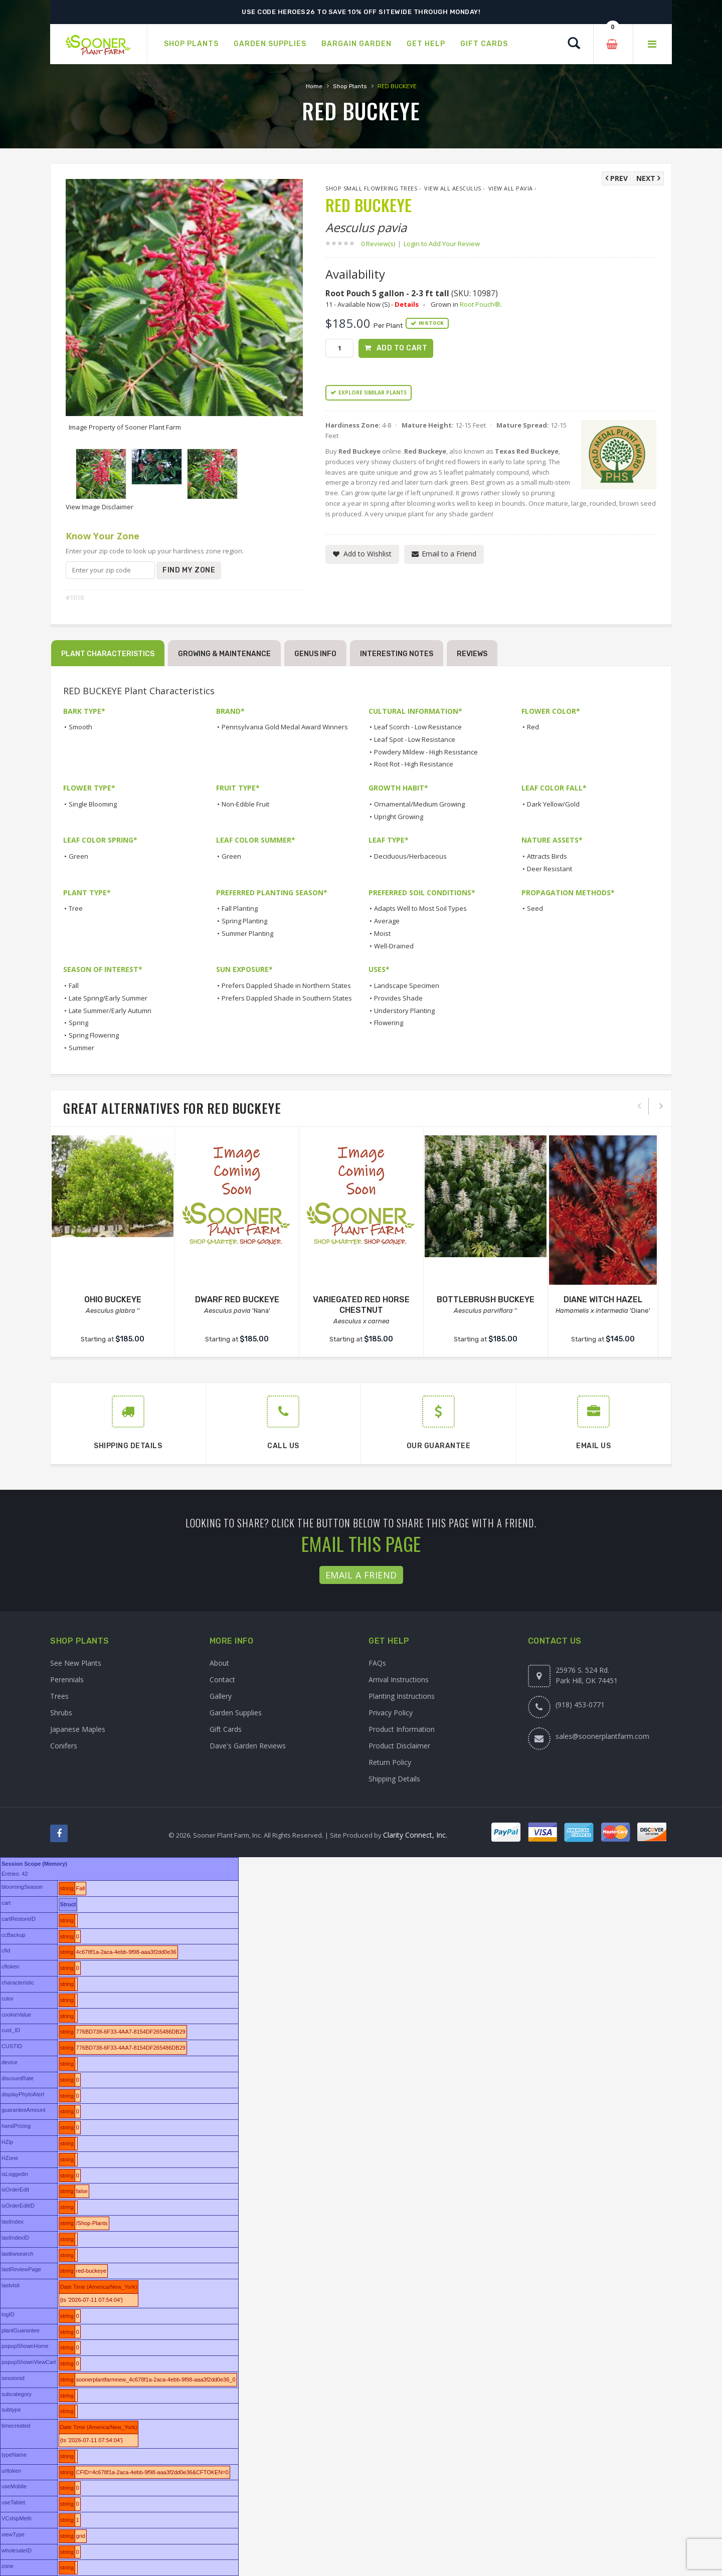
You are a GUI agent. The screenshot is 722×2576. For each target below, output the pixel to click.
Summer (81, 1047)
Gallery (221, 1696)
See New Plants (75, 1663)
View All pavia (510, 188)
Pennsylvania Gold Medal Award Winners (285, 726)
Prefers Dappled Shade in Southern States (287, 998)
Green (78, 856)
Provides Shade (398, 998)
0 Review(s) (381, 243)
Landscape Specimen (406, 985)
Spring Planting (244, 920)
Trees (59, 1696)
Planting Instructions (402, 1696)
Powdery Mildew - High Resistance (426, 751)
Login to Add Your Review (442, 243)
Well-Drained (394, 945)
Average (387, 920)
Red (533, 726)
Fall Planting (240, 908)
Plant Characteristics (107, 654)
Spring (78, 1022)
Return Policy (390, 1762)
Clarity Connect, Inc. (415, 1835)
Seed (535, 908)
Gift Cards (226, 1729)
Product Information (402, 1729)
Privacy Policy (391, 1712)
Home (314, 86)
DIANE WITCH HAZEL (603, 1299)
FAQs (377, 1663)
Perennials (67, 1679)
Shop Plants (350, 86)
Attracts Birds (547, 856)
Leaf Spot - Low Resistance (414, 739)
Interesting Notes (396, 654)
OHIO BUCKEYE (112, 1299)
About (219, 1663)
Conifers (63, 1745)
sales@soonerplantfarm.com (602, 1736)
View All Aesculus (452, 188)
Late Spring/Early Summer (108, 998)
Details (407, 304)
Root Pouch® (480, 304)
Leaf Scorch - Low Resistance (418, 726)
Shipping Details (394, 1779)
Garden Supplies (236, 1712)
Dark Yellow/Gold (553, 804)
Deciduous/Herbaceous (410, 856)
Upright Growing (398, 816)
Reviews (472, 654)
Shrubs (61, 1712)
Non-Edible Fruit (245, 804)
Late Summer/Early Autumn (110, 1010)
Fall (74, 985)
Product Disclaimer (399, 1745)
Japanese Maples (77, 1729)
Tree (76, 908)
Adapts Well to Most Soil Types (420, 908)
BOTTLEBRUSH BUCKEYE (485, 1299)
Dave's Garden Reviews (248, 1745)
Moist (382, 933)
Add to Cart (402, 348)
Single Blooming (93, 804)
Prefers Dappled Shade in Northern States (286, 985)
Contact (222, 1679)
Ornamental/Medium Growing (419, 804)
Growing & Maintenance (224, 654)
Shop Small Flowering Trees (371, 188)
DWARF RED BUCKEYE (237, 1299)
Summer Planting (247, 933)
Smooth (80, 726)
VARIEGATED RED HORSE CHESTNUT (361, 1305)
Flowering (388, 1022)
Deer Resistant (549, 868)
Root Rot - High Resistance (413, 763)
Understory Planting (404, 1010)
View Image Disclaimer (99, 506)
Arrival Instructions (399, 1679)
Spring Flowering (94, 1035)
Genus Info (315, 654)
